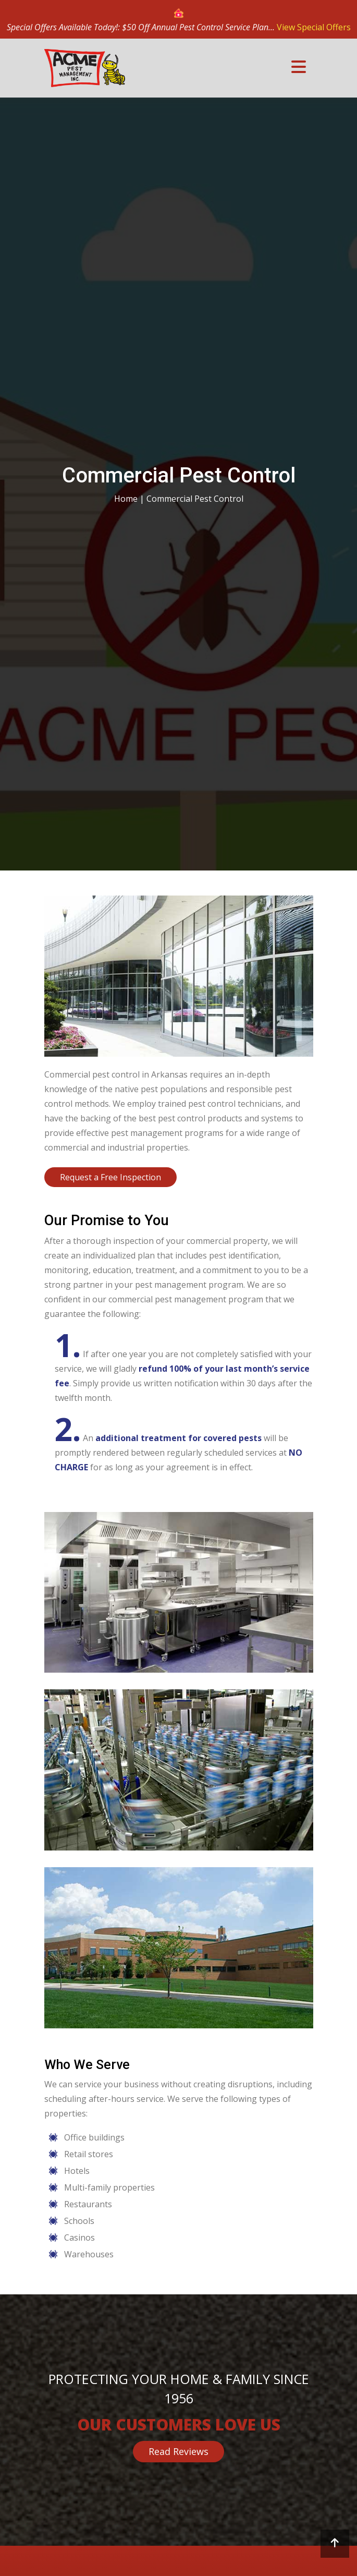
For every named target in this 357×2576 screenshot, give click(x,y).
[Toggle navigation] (298, 66)
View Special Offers (314, 27)
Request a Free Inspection (110, 1177)
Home (126, 498)
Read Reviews (178, 2451)
